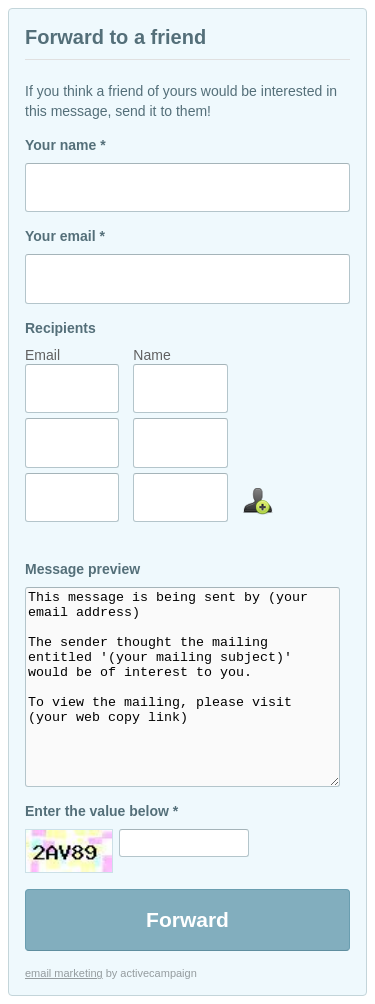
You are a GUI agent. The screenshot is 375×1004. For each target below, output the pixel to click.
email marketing (64, 973)
